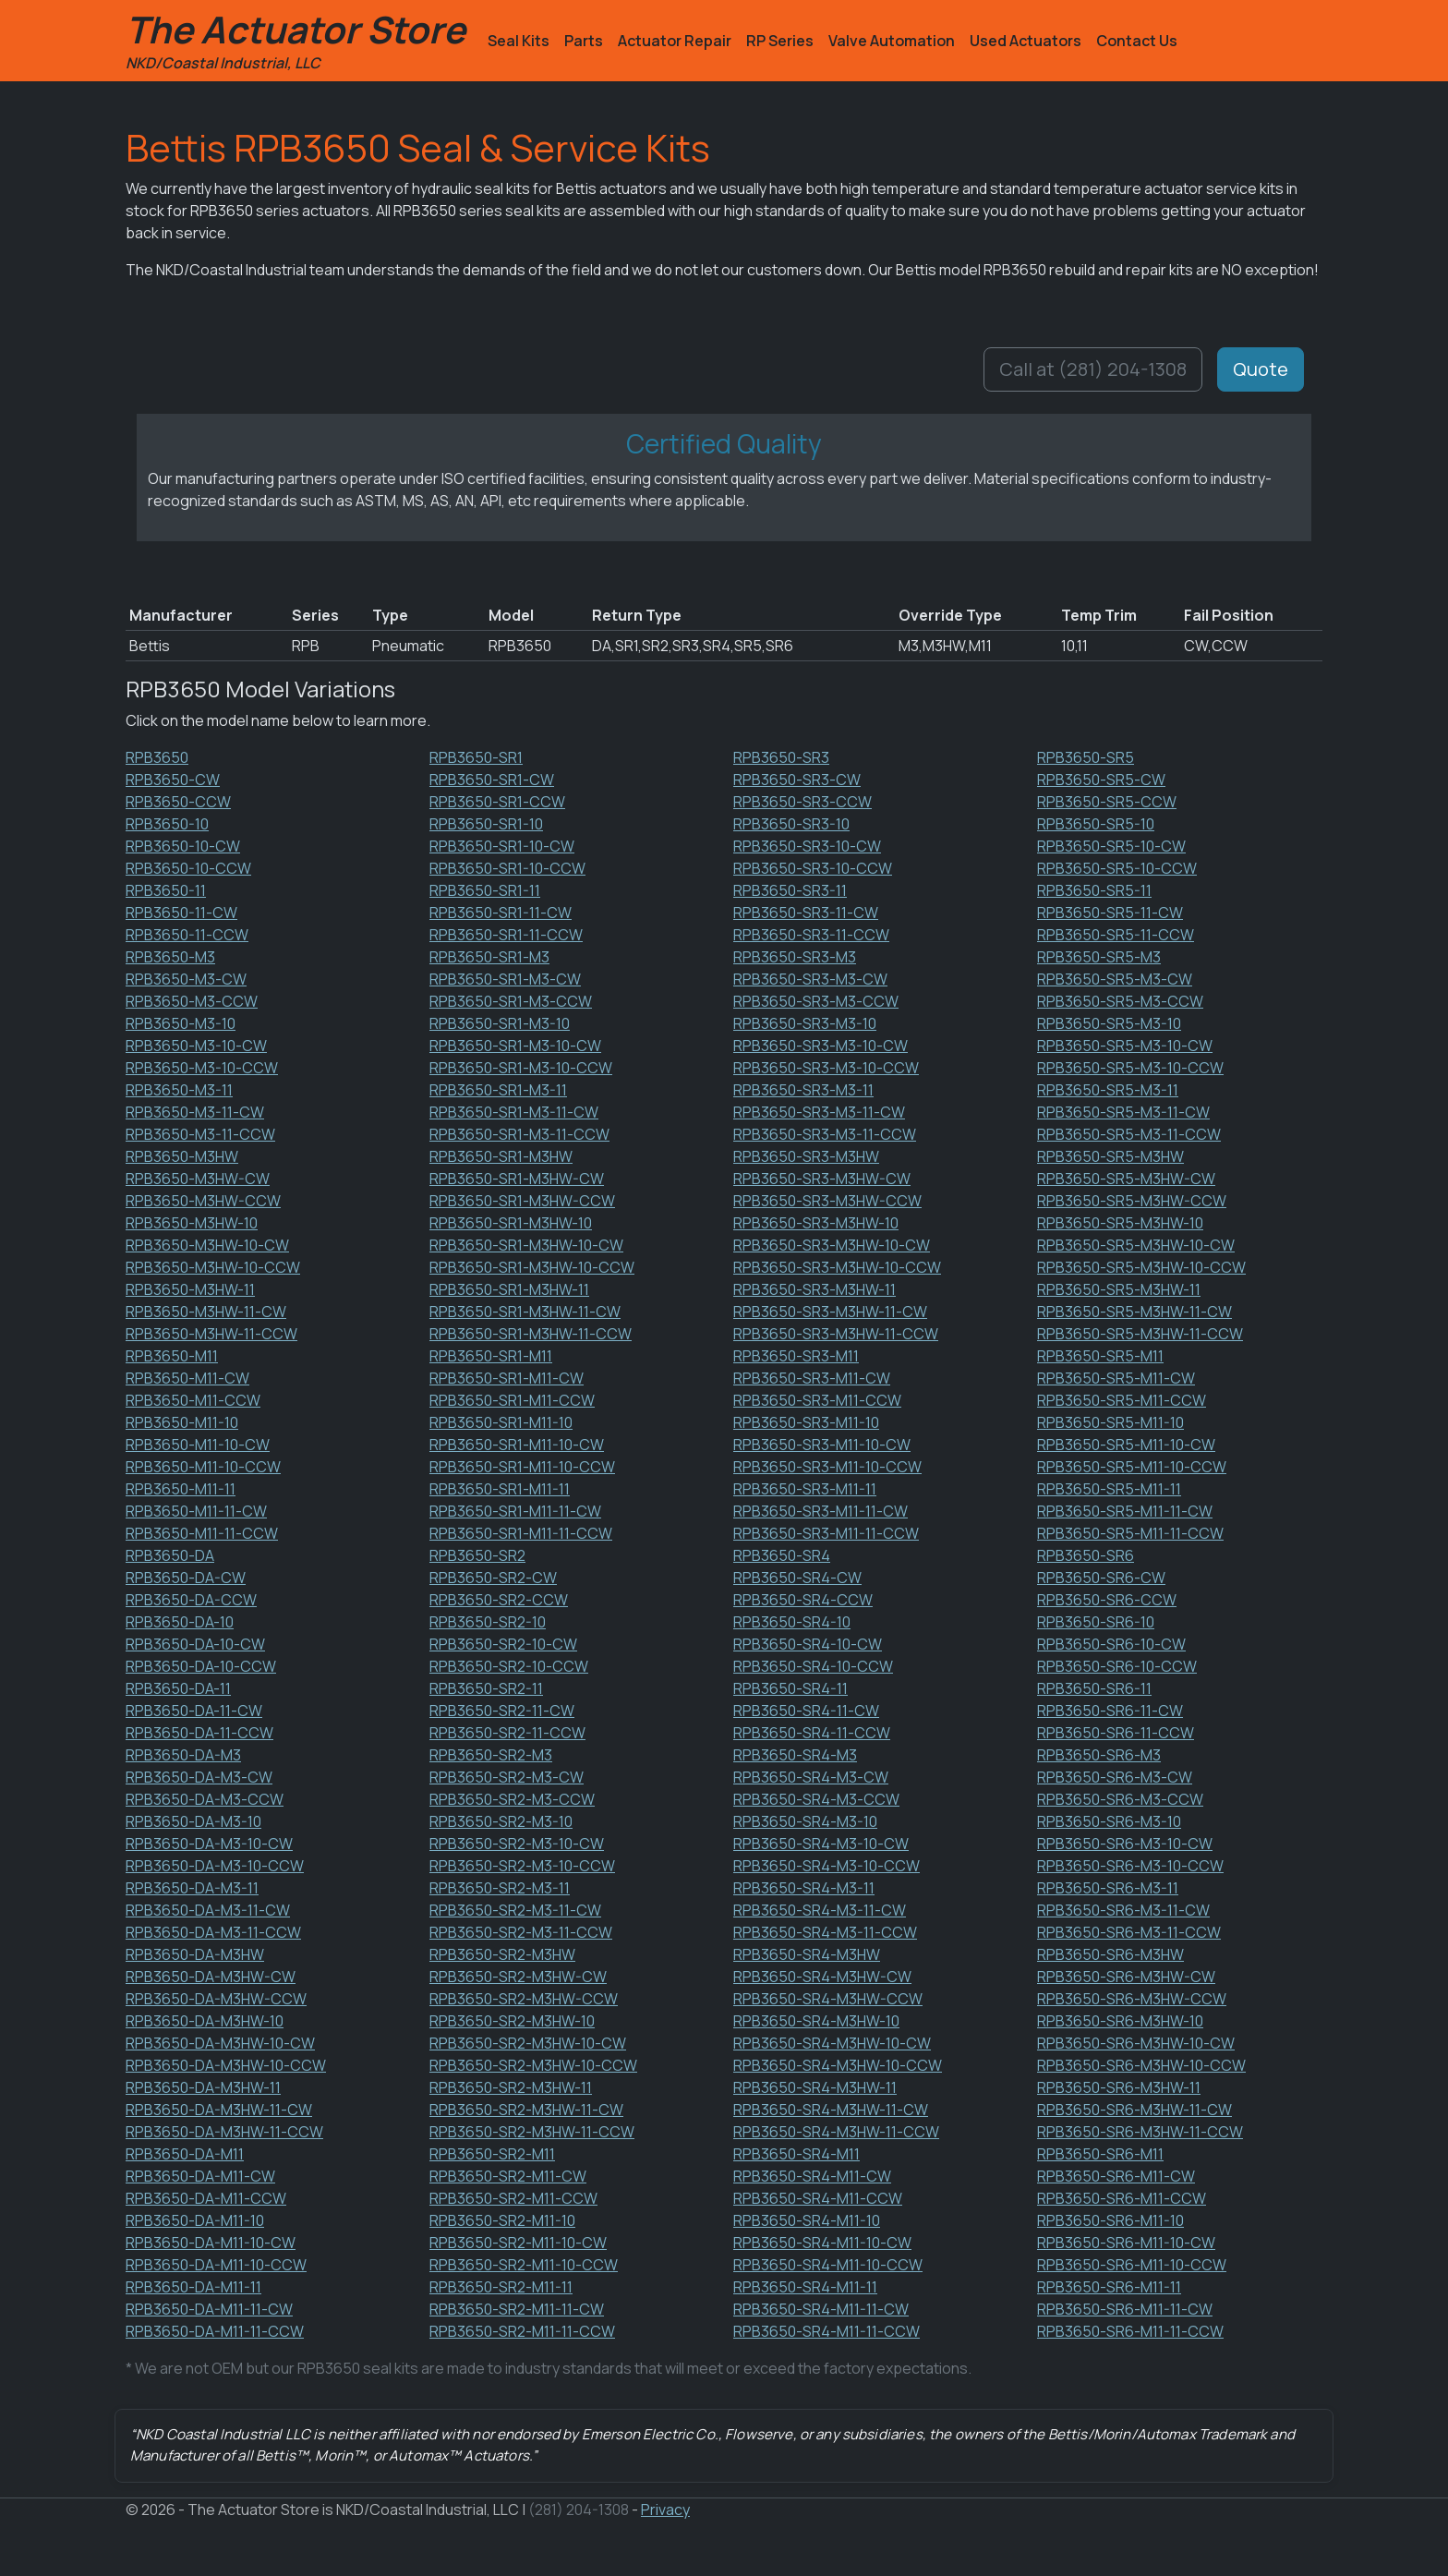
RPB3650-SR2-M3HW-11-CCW (531, 2132)
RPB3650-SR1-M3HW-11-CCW (530, 1334)
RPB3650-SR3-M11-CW (811, 1378)
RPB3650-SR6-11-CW (1110, 1710)
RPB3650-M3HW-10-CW (207, 1245)
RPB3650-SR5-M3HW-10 (1120, 1223)
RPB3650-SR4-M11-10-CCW (828, 2265)
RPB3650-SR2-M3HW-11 (510, 2087)
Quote (1260, 369)
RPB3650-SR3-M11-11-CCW (826, 1533)
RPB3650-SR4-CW (797, 1577)
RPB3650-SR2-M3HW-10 (512, 2021)
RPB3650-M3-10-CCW (202, 1068)
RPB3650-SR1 (476, 757)
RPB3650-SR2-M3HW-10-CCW (533, 2065)
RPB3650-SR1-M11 (490, 1356)
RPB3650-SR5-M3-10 (1109, 1023)
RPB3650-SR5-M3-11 (1107, 1090)
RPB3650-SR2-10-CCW (508, 1666)
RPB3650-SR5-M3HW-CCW (1131, 1201)
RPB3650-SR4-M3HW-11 (815, 2087)
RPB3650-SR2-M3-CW (506, 1777)
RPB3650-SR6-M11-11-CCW (1130, 2331)
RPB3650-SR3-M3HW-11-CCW (835, 1334)
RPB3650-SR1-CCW (497, 802)
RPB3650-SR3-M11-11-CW (820, 1511)
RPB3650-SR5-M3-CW (1114, 979)
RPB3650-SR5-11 (1094, 890)
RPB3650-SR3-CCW (802, 802)
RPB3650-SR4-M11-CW (812, 2176)
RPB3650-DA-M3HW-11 (203, 2087)
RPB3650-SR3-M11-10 (806, 1422)
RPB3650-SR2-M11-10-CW (518, 2242)
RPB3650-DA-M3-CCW (205, 1799)
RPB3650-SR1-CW (491, 779)
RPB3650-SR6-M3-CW (1114, 1777)
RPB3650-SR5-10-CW (1111, 846)
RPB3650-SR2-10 (487, 1622)
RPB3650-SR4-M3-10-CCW (826, 1866)
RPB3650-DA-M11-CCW (206, 2198)
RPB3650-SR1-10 (486, 824)
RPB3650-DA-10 (180, 1622)
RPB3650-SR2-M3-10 (501, 1821)
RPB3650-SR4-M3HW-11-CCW (836, 2132)
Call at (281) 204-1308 (1093, 369)
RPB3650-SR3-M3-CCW (816, 1001)
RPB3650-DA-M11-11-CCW (215, 2331)
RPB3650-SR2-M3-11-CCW (520, 1932)
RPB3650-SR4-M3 (795, 1755)
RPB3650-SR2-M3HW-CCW (523, 1999)
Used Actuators (1025, 40)
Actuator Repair (674, 40)
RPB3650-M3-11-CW (195, 1112)
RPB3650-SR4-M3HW (806, 1954)
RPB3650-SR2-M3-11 (499, 1888)
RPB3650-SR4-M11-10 (806, 2220)
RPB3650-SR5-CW (1101, 779)
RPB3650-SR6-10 (1095, 1622)
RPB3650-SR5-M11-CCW (1121, 1400)
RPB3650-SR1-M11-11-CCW (520, 1533)
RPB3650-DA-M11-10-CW (211, 2242)
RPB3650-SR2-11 (486, 1688)
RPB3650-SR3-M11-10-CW (822, 1444)
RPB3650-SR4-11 (790, 1688)
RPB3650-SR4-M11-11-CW (821, 2309)
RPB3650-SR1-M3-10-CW (515, 1045)
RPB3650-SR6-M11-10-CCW (1131, 2265)
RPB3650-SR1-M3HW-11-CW (525, 1311)
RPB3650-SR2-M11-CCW (513, 2198)
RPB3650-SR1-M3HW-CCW (522, 1201)
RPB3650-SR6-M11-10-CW (1126, 2242)
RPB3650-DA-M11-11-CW (209, 2309)
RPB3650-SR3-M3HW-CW (822, 1178)
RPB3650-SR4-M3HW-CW (822, 1976)
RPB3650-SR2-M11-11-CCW (522, 2331)
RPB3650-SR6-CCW (1106, 1600)
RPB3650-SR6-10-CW (1111, 1644)
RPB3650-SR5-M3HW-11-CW (1134, 1311)
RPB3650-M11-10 (182, 1422)
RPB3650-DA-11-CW (194, 1710)
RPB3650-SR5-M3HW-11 (1119, 1289)
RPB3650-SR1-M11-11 (499, 1489)
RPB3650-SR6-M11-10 (1110, 2220)
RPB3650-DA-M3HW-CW (211, 1976)
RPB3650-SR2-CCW (498, 1600)
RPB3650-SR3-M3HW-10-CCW (837, 1267)
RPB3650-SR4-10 (792, 1622)
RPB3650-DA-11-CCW (199, 1733)
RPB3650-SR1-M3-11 (498, 1090)
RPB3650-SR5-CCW (1106, 802)
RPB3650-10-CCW (188, 868)
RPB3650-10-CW (183, 846)
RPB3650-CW (173, 779)
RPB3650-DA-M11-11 (193, 2287)
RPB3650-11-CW (181, 912)
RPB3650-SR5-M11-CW (1116, 1378)
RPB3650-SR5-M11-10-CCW (1131, 1467)
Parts (583, 40)
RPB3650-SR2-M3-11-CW (515, 1910)
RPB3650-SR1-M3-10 (499, 1023)
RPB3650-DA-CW (186, 1577)
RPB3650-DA (170, 1555)
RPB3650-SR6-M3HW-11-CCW (1140, 2132)
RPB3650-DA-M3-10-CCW (215, 1866)
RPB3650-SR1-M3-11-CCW (519, 1134)
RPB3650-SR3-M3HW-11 (814, 1289)
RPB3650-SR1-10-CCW (507, 868)
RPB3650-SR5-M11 (1100, 1356)
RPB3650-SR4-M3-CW (810, 1777)
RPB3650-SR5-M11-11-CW (1125, 1511)
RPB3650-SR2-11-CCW (507, 1733)
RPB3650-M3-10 (180, 1023)
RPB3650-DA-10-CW (195, 1644)
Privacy (665, 2509)
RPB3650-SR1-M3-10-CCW (520, 1068)
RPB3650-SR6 (1085, 1555)
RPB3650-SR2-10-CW (503, 1644)
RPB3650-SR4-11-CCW (811, 1733)
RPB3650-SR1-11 (484, 890)
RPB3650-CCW (178, 802)
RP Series (780, 40)
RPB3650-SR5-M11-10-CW (1126, 1444)
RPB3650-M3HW (182, 1156)
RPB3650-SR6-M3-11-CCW (1129, 1932)
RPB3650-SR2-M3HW (502, 1954)
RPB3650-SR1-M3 (489, 957)
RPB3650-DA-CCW (191, 1600)
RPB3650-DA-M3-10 (193, 1821)
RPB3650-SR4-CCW (803, 1600)
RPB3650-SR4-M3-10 (805, 1821)
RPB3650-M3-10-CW (196, 1045)
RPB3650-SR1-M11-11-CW (515, 1511)
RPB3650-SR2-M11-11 (501, 2287)
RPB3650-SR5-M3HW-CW (1126, 1178)
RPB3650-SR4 (781, 1555)
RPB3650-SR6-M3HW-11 (1119, 2087)
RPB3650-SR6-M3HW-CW (1126, 1976)
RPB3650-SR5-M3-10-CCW (1130, 1068)
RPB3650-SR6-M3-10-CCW (1130, 1866)
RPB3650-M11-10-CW (198, 1444)
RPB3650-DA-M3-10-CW (209, 1843)
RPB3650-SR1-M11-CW (506, 1378)
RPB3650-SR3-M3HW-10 (816, 1223)
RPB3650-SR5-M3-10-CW (1125, 1045)
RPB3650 (157, 757)
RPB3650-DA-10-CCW (201, 1666)
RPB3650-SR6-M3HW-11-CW (1134, 2109)
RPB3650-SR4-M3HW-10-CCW (837, 2065)
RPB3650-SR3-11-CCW (811, 935)
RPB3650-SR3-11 (790, 890)
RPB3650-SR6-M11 (1100, 2154)
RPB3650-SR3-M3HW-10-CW (831, 1245)
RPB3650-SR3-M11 (796, 1356)
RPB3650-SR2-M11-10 (502, 2220)
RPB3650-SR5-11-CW (1110, 912)
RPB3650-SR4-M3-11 (804, 1888)
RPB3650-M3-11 (179, 1090)
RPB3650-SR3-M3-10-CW (820, 1045)
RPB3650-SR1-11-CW (500, 912)
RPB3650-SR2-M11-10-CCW (523, 2265)
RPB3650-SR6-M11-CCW (1121, 2198)
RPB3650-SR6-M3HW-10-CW (1136, 2043)
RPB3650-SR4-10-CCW (813, 1666)
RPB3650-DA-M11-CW (200, 2176)
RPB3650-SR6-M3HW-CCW (1131, 1999)
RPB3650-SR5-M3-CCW (1120, 1001)
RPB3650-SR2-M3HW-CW (518, 1976)
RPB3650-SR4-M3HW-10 (816, 2021)
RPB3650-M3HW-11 (190, 1289)
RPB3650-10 (167, 824)
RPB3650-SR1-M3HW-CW (516, 1178)
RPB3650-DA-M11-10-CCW (216, 2265)
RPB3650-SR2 (477, 1555)
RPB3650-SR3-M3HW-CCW (827, 1201)
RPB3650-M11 (172, 1356)
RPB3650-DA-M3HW (195, 1954)
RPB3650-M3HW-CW (198, 1178)
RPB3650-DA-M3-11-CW (208, 1910)
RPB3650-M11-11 (180, 1489)
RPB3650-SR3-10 (791, 824)
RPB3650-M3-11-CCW (200, 1134)
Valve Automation (891, 40)
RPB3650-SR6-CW (1101, 1577)
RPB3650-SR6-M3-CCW (1120, 1799)
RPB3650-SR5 (1085, 757)
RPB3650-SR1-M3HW (501, 1156)
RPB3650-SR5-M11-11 (1109, 1489)
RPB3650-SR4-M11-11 (805, 2287)
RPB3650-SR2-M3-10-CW (516, 1843)
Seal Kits (518, 40)
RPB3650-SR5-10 (1095, 824)
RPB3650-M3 (170, 957)
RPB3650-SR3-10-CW (807, 846)
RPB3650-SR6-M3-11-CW (1123, 1910)
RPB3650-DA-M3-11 (192, 1888)
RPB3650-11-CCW (187, 935)
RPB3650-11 (166, 890)
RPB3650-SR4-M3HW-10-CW (832, 2043)
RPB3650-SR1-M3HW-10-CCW (531, 1267)
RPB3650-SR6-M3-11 (1107, 1888)
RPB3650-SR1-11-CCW (506, 935)
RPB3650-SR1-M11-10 (501, 1422)
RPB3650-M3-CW (186, 979)
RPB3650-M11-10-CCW (203, 1467)
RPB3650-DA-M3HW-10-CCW (226, 2065)
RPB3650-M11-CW (187, 1378)
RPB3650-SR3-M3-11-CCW (824, 1134)
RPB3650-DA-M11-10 (195, 2220)
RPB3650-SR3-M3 (794, 957)
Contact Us (1136, 40)
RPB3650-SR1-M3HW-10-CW (526, 1245)
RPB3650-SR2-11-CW (501, 1710)
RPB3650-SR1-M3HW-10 (510, 1223)
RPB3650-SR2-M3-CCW (512, 1799)
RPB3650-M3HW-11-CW (206, 1311)
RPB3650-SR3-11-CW (805, 912)
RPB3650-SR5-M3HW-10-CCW (1141, 1267)
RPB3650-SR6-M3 (1099, 1755)
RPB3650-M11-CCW (193, 1400)
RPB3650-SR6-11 (1094, 1688)
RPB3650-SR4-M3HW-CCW (828, 1999)
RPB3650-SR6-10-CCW (1117, 1666)
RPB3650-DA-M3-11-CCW (213, 1932)
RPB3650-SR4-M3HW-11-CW (830, 2109)
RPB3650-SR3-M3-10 (804, 1023)
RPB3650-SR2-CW (493, 1577)
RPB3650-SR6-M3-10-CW (1125, 1843)
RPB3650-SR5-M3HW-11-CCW (1140, 1334)
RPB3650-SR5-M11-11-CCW (1130, 1533)
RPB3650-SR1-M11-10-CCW (522, 1467)
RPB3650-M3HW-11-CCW (211, 1334)
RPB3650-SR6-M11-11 (1109, 2287)
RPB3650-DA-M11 (185, 2154)
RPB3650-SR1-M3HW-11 (509, 1289)
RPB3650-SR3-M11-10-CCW (827, 1467)
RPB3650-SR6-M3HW (1110, 1954)
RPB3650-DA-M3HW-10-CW (220, 2043)
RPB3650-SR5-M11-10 (1110, 1422)
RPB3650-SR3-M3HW (806, 1156)
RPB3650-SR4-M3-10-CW (821, 1843)
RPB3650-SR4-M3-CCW (816, 1799)
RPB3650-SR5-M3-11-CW (1123, 1112)
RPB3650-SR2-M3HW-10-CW (527, 2043)
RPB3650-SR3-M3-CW (810, 979)
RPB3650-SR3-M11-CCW (817, 1400)
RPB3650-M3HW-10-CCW (213, 1267)
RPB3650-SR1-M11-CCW (512, 1400)
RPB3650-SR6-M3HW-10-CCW (1141, 2065)
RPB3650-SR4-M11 (796, 2154)
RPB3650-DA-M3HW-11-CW (219, 2109)
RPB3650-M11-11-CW (196, 1511)
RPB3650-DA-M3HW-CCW (216, 1999)
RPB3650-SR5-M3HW (1110, 1156)
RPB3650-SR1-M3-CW (505, 979)
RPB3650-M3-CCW (192, 1001)
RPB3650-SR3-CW (797, 779)
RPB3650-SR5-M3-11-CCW (1129, 1134)
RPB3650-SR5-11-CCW (1115, 935)
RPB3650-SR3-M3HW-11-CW (830, 1311)
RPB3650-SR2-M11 (492, 2154)
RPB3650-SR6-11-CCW (1115, 1733)
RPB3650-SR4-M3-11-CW (819, 1910)
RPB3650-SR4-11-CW (806, 1710)
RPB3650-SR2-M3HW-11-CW (526, 2109)
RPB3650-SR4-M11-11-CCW (826, 2331)
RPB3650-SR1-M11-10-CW (516, 1444)
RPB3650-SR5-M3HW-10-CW (1136, 1245)
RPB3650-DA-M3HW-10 (205, 2021)
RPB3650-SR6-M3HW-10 (1120, 2021)
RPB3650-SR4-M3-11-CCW (825, 1932)
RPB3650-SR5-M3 (1099, 957)
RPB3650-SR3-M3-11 (803, 1090)
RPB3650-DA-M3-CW (199, 1777)
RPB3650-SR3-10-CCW (812, 868)
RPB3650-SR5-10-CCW (1117, 868)
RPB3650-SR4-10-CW (807, 1644)
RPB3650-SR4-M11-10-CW (822, 2242)
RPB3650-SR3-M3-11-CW (819, 1112)
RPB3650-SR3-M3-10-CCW (826, 1068)
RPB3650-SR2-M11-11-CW (516, 2309)
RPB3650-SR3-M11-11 (804, 1489)
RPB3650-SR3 (781, 757)
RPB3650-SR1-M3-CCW (510, 1001)
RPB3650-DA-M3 (183, 1755)
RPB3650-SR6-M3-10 (1109, 1821)
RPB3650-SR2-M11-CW (507, 2176)
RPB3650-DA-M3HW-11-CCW (224, 2132)
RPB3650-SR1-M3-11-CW (513, 1112)
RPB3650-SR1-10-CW (501, 846)
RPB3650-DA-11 (178, 1688)
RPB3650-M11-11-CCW (202, 1533)
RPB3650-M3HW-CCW (203, 1201)
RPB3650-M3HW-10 (192, 1223)
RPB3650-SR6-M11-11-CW (1125, 2309)
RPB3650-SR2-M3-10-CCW (522, 1866)
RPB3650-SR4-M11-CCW (817, 2198)
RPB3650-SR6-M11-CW (1116, 2176)
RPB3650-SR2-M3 (490, 1755)
